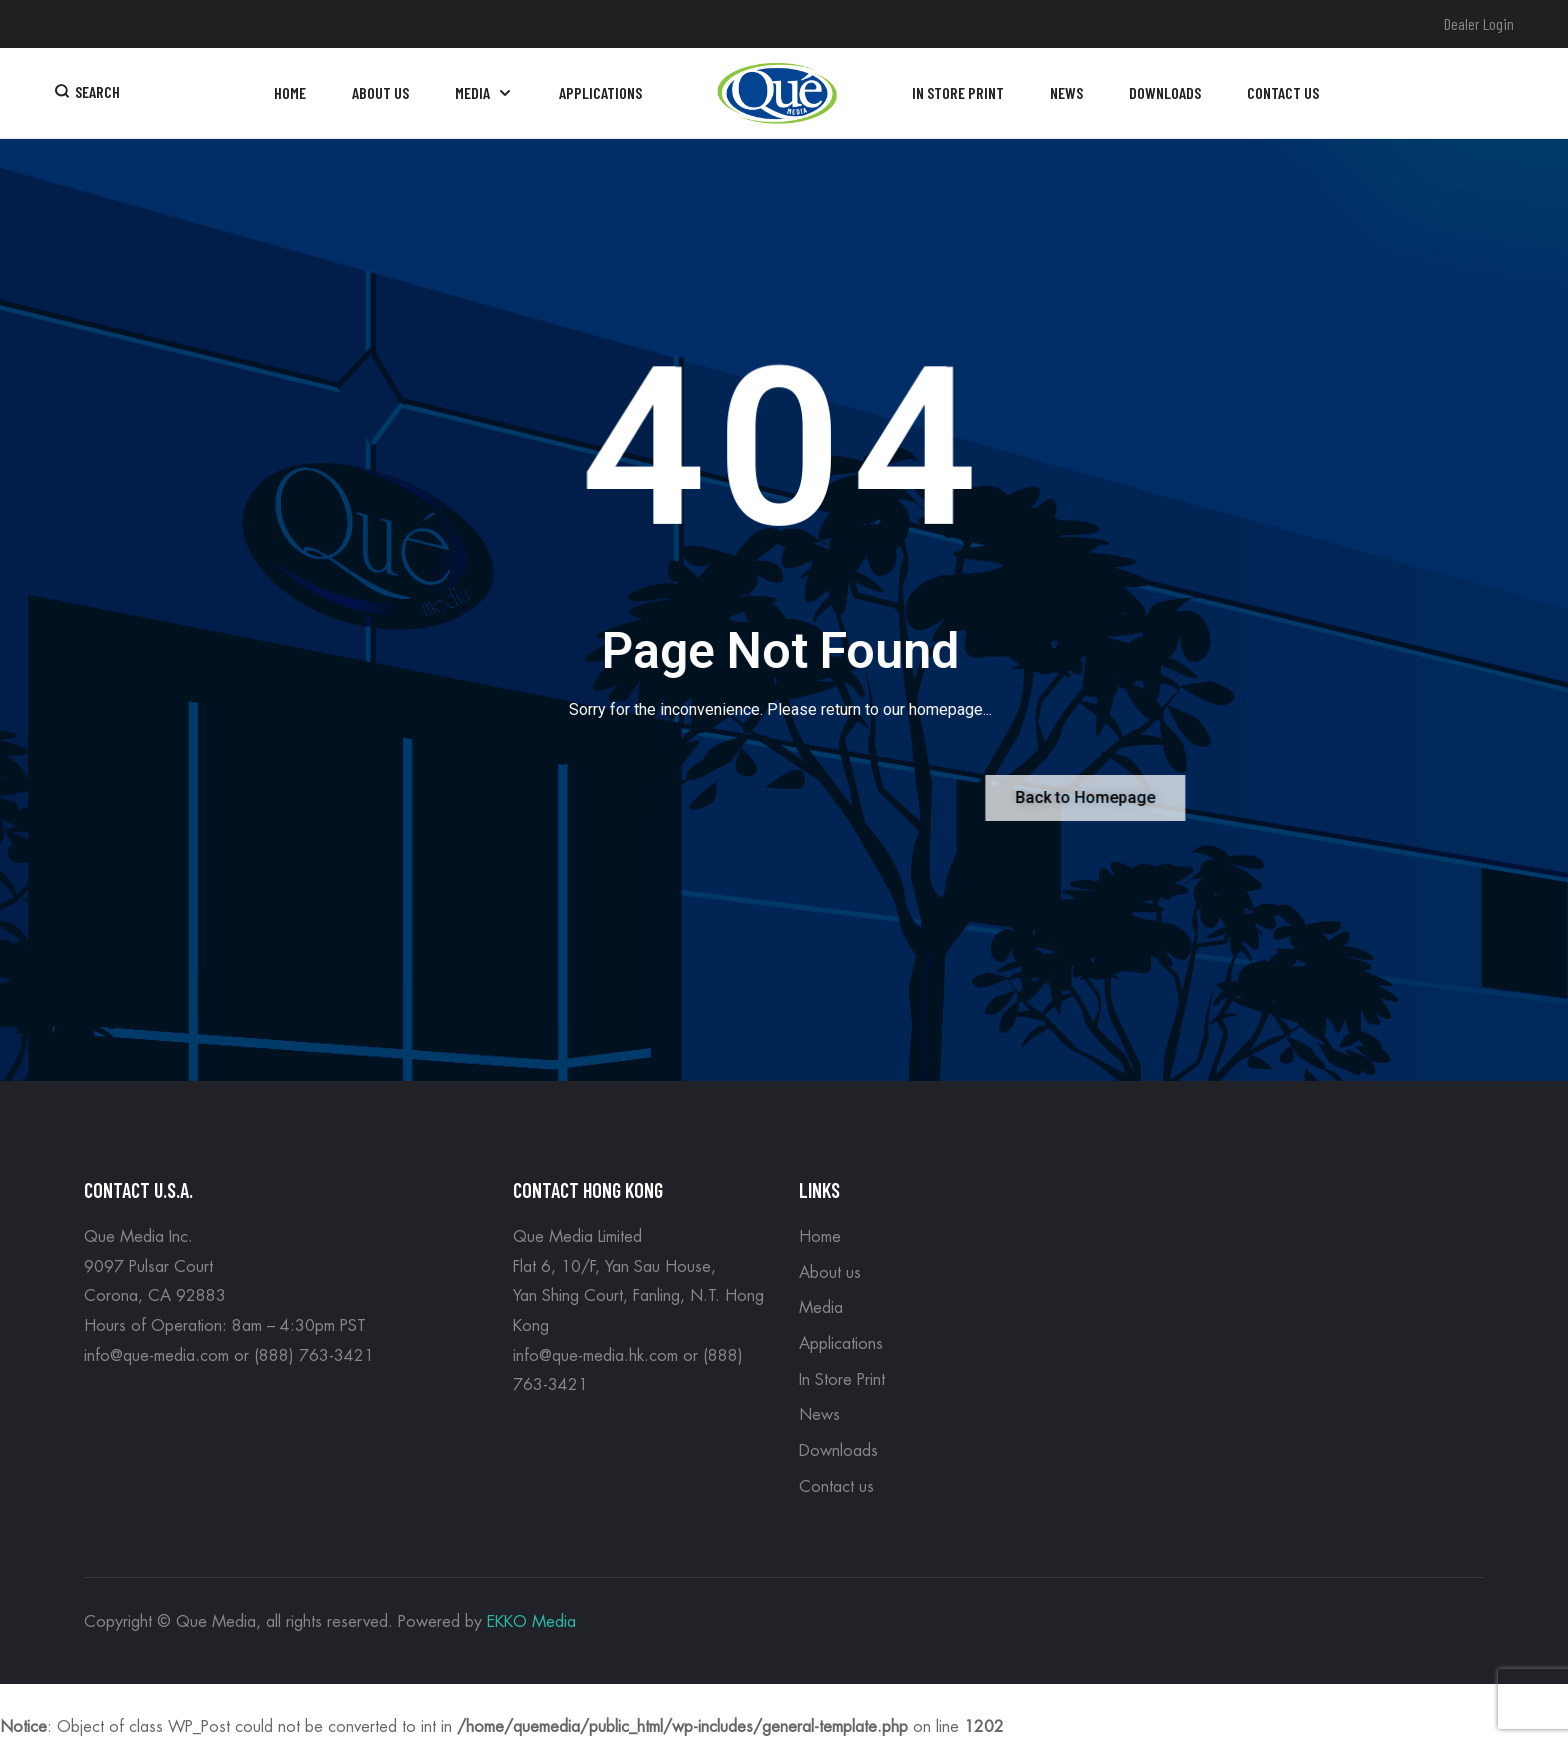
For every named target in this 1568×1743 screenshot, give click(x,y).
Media (821, 1308)
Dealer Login (1479, 23)
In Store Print (842, 1380)
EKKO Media (531, 1622)
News (819, 1415)
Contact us (836, 1487)
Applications (841, 1344)
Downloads (838, 1451)
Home (820, 1237)
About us (830, 1273)
